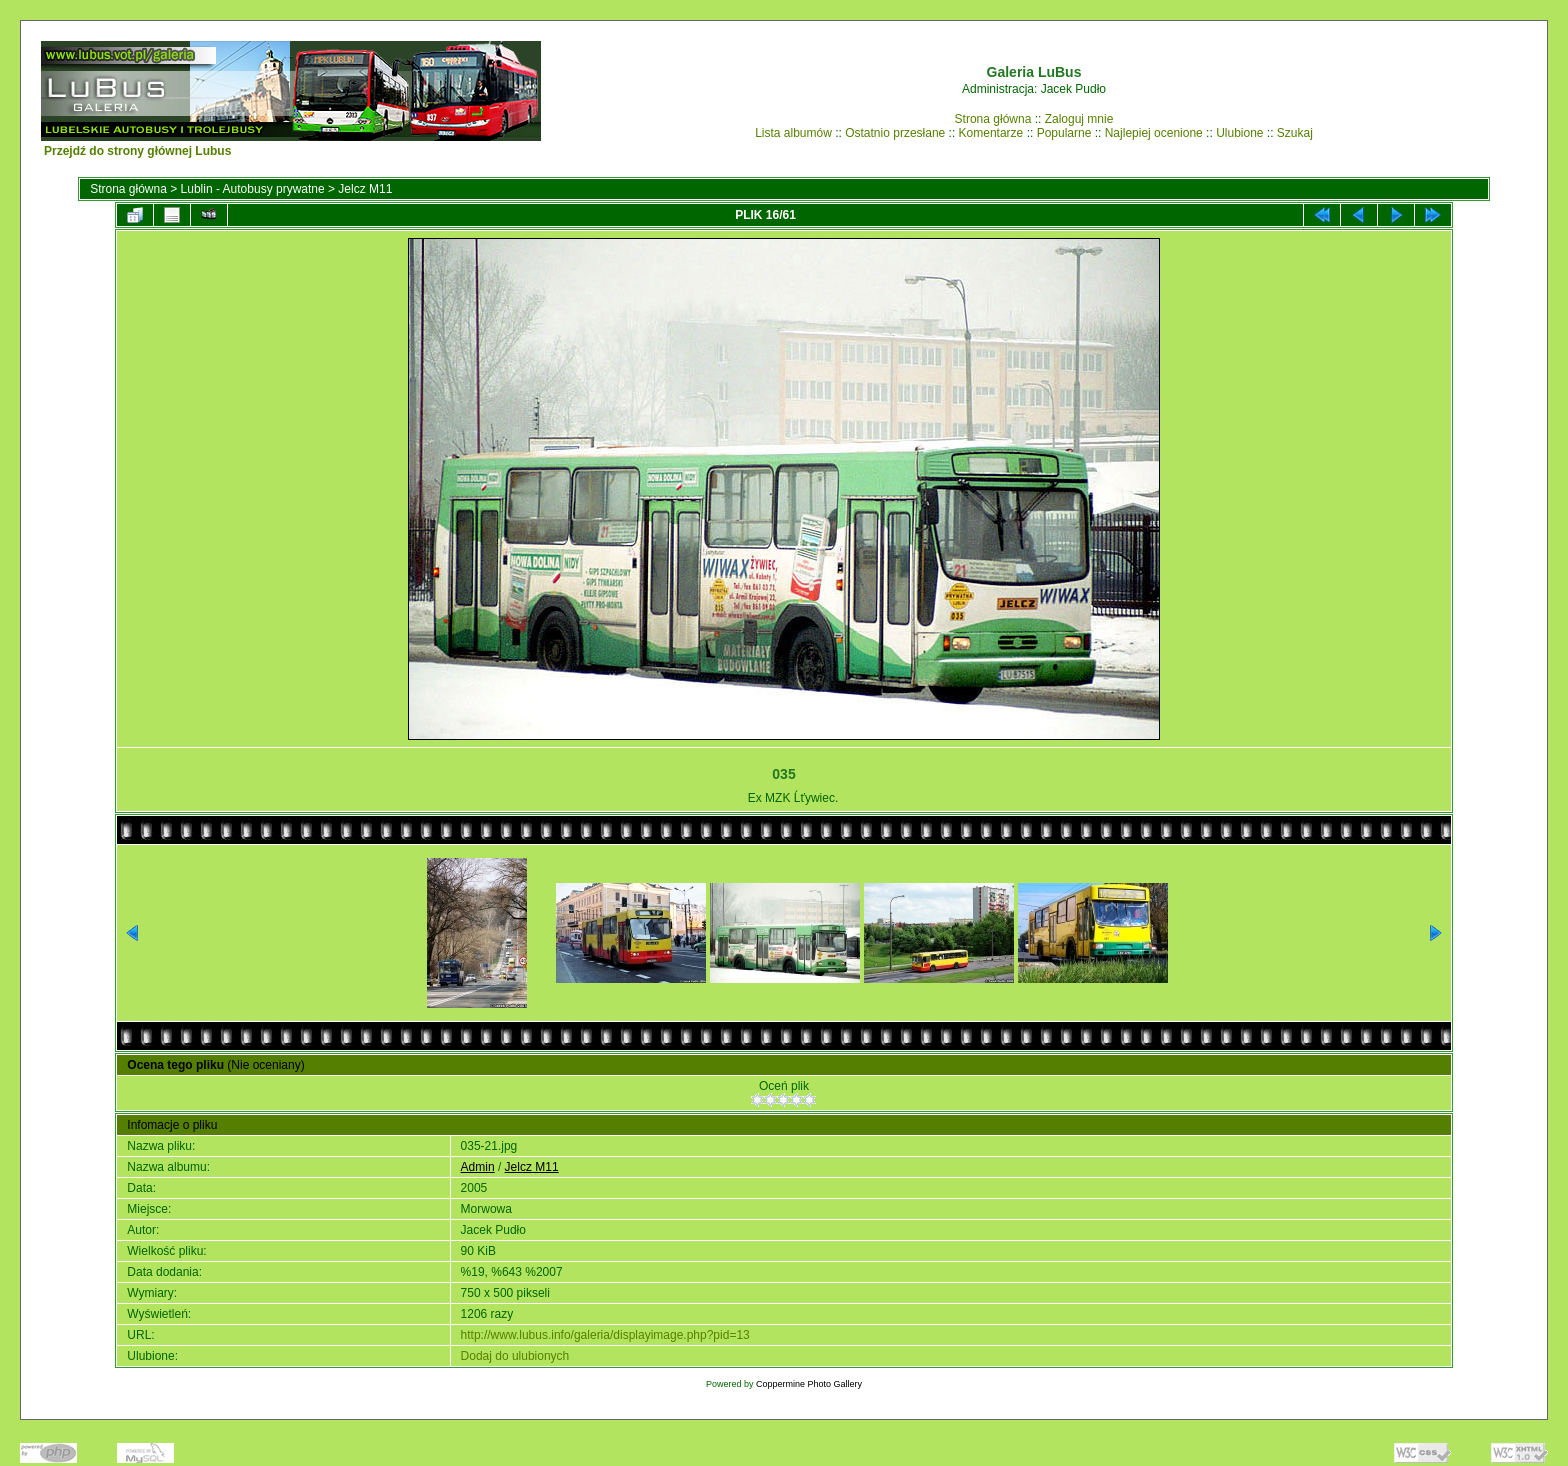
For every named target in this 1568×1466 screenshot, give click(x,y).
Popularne (1064, 133)
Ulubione (1239, 133)
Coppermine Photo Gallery (809, 1384)
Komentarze (991, 133)
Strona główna (993, 119)
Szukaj (1295, 133)
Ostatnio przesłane (895, 133)
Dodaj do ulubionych (515, 1356)
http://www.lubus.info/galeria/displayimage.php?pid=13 (605, 1335)
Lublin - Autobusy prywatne (253, 189)
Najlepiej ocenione (1154, 133)
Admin (478, 1167)
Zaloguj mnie (1079, 119)
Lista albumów (793, 133)
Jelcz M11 (365, 189)
